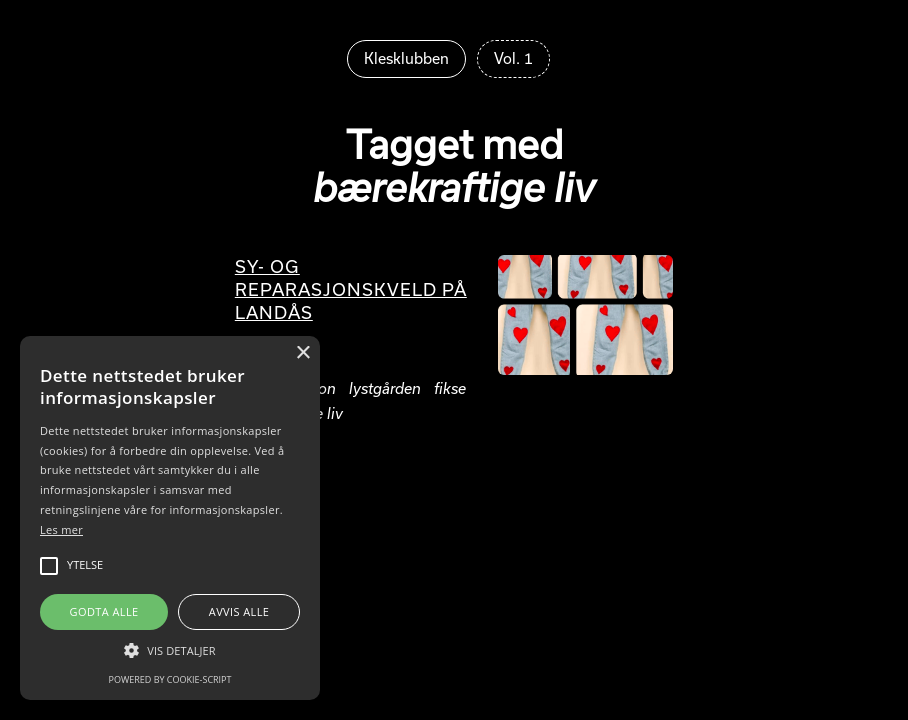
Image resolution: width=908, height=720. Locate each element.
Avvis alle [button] (239, 611)
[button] (170, 650)
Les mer (61, 529)
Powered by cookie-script (170, 679)
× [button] (302, 353)
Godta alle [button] (104, 611)
